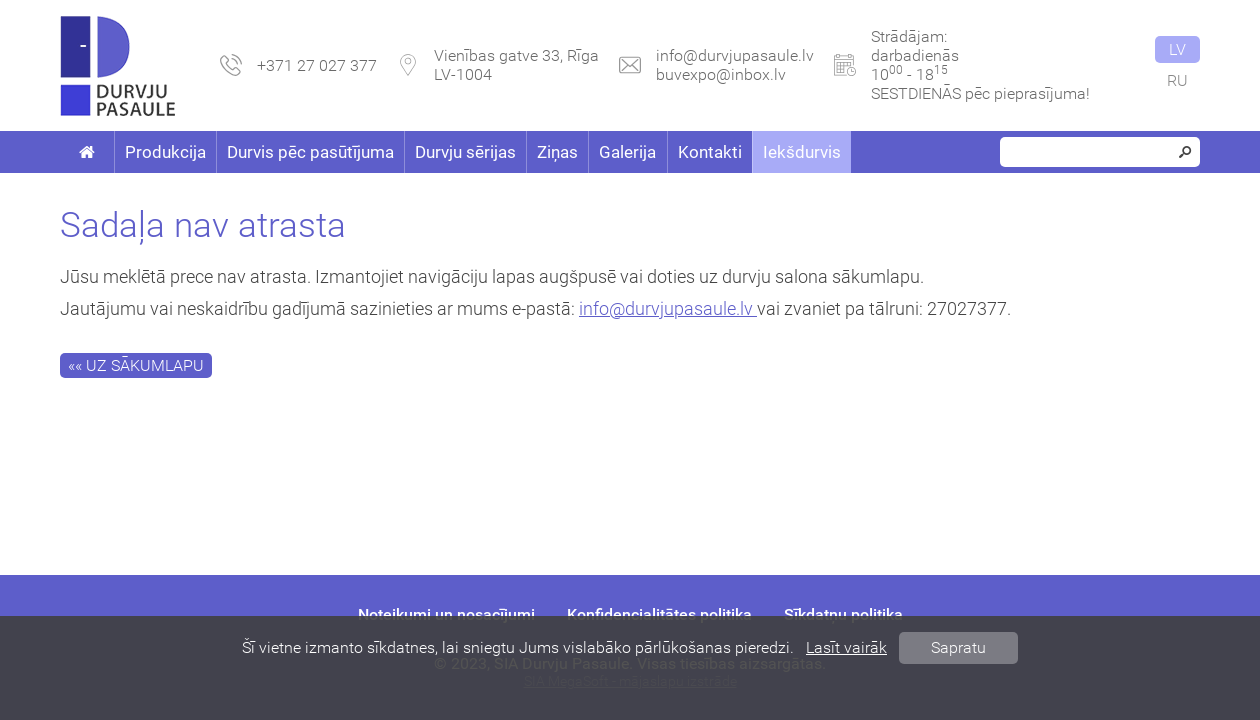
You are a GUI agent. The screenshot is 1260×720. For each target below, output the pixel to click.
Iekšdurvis (802, 152)
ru (1177, 80)
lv (1177, 49)
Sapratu (958, 647)
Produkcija (165, 152)
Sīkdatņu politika (843, 614)
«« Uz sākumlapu (136, 365)
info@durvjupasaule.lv (735, 55)
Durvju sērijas (465, 152)
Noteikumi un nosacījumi (446, 614)
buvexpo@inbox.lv (721, 74)
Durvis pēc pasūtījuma (310, 152)
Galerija (627, 152)
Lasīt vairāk (846, 647)
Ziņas (557, 152)
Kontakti (710, 152)
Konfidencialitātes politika (659, 614)
